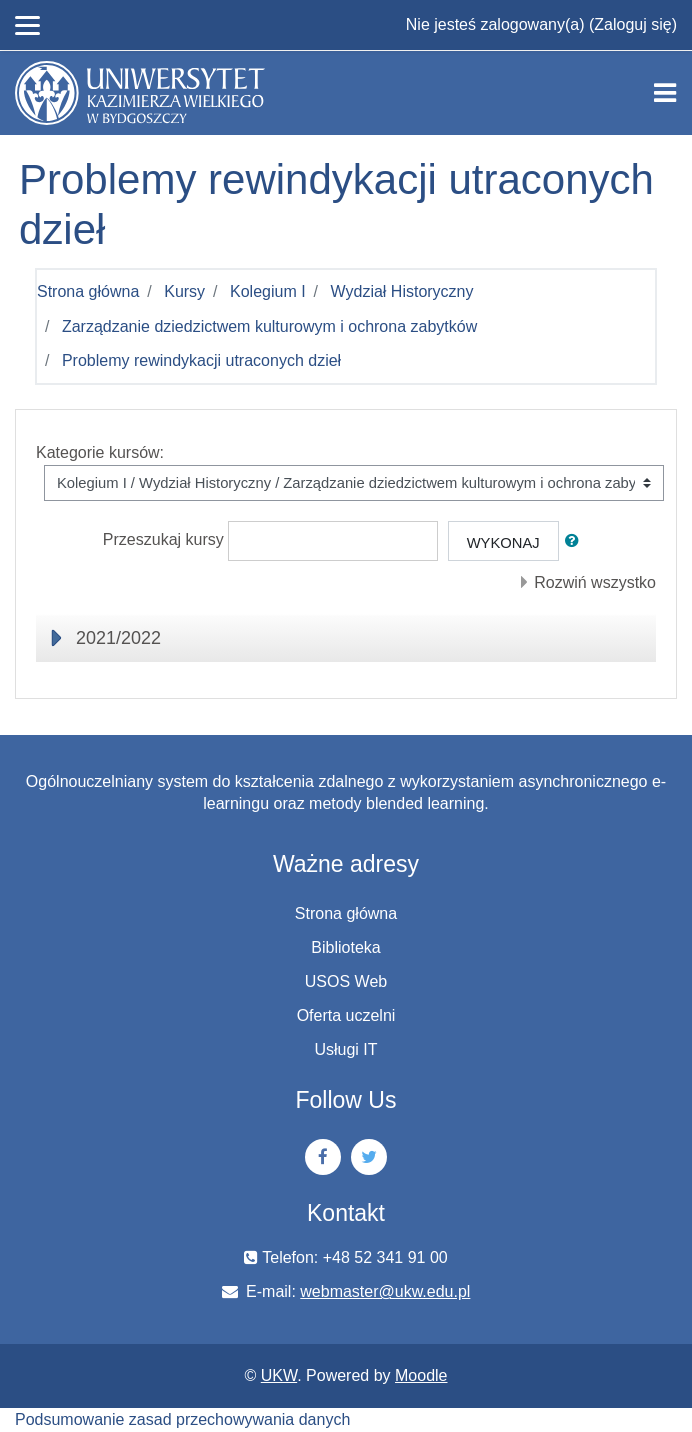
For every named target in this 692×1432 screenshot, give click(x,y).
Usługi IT (345, 1049)
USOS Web (346, 981)
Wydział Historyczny (402, 291)
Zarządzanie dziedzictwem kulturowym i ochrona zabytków (269, 326)
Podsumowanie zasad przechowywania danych (182, 1419)
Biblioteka (345, 947)
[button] (576, 541)
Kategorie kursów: (100, 452)
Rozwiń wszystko (595, 582)
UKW (279, 1375)
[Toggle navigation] (665, 93)
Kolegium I (268, 291)
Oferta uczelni (346, 1015)
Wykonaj (503, 543)
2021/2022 (118, 638)
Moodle (421, 1375)
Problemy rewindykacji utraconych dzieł (201, 360)
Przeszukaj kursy (163, 539)
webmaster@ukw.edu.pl (385, 1291)
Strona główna (88, 291)
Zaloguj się (632, 24)
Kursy (184, 291)
